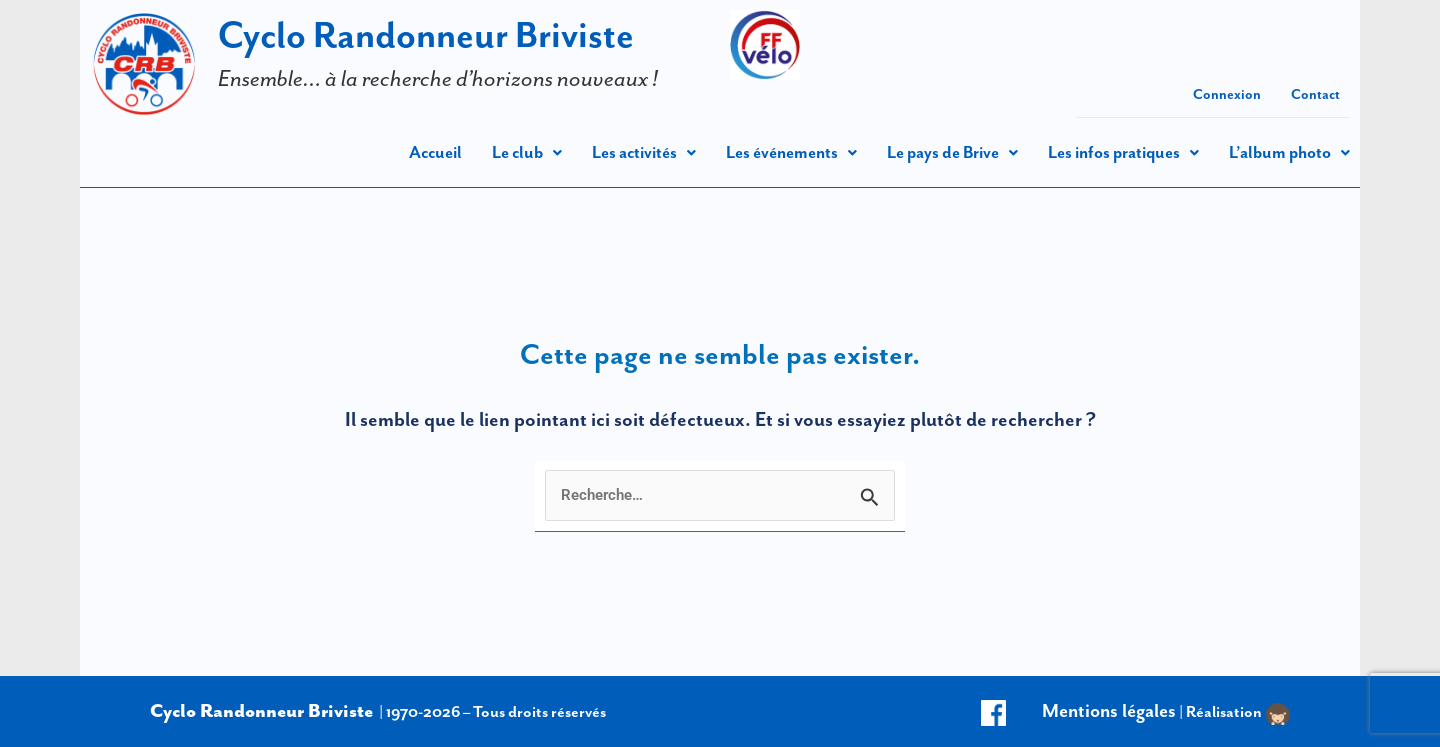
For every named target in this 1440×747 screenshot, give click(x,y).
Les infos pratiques (1123, 152)
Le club (527, 152)
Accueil (435, 152)
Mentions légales (1109, 710)
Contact (1315, 94)
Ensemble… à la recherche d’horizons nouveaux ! (438, 78)
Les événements (791, 152)
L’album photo (1289, 152)
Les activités (644, 152)
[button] (527, 152)
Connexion (1227, 94)
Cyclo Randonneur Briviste (426, 34)
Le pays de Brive (952, 152)
